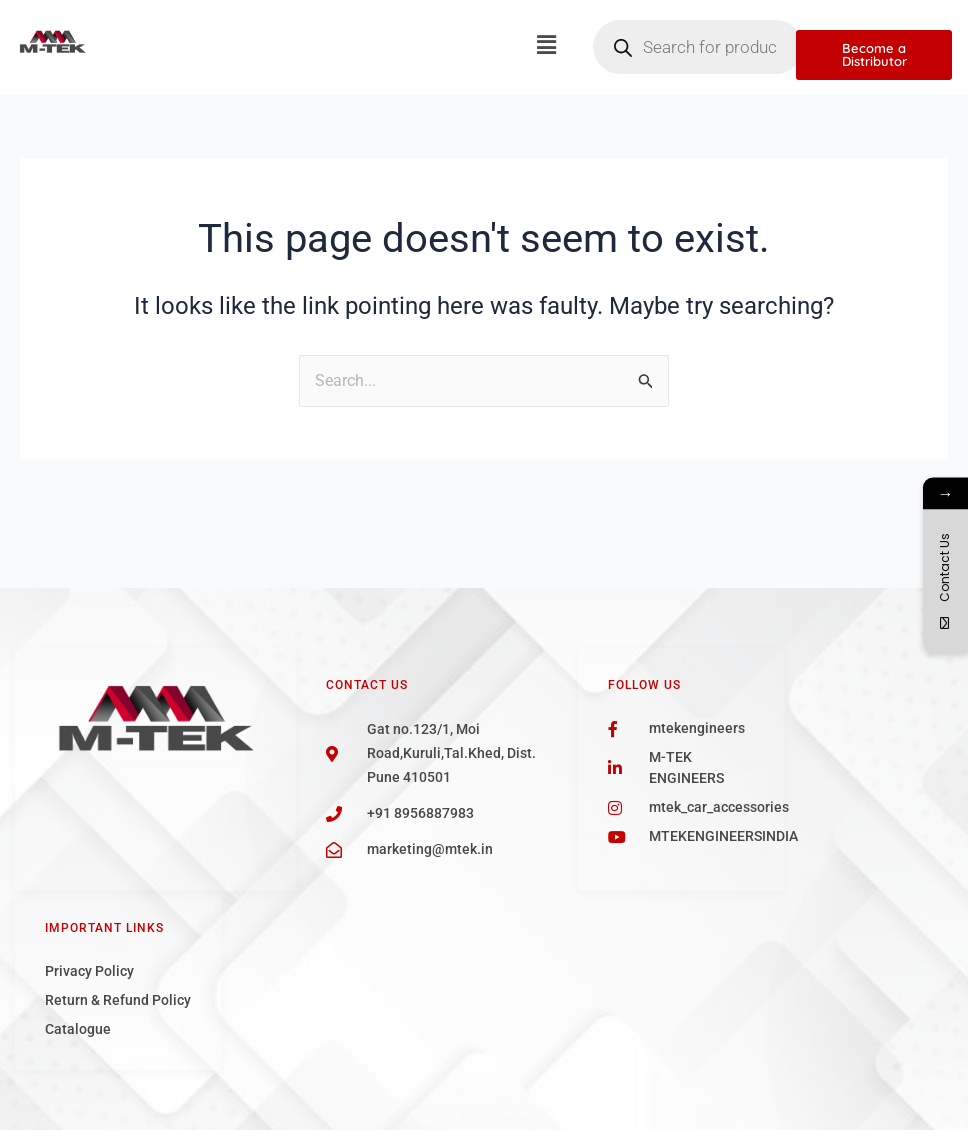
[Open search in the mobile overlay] (698, 47)
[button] (546, 45)
